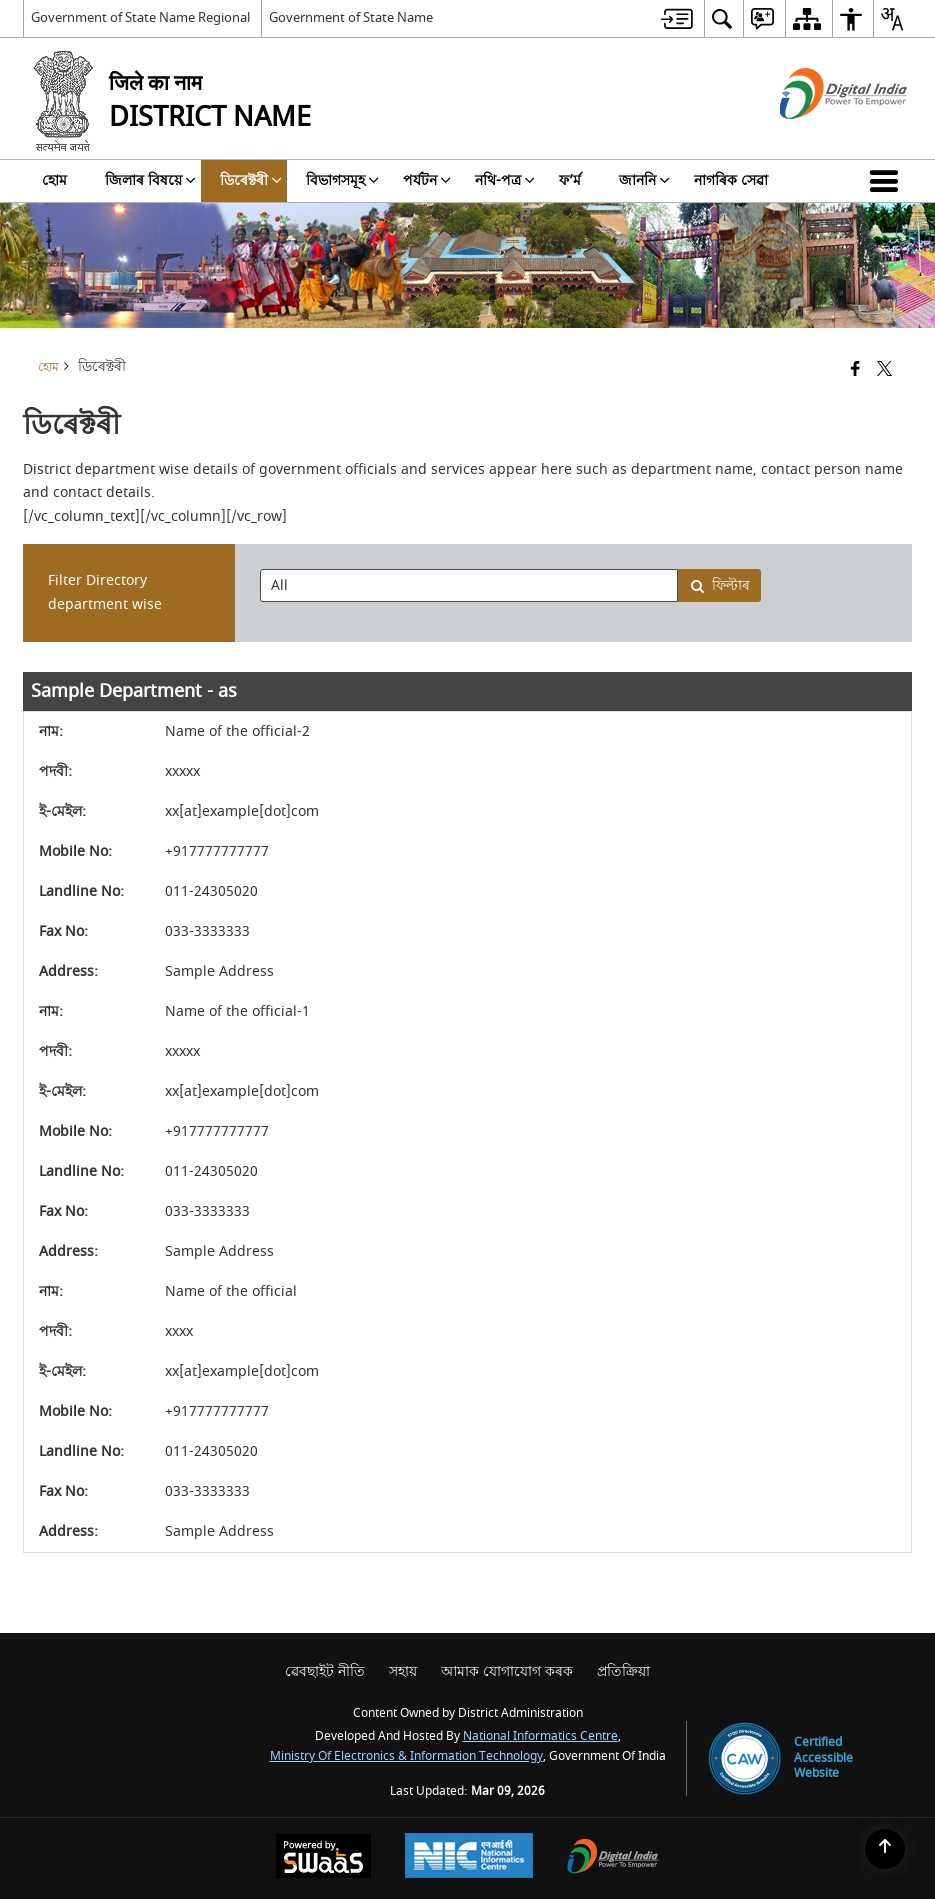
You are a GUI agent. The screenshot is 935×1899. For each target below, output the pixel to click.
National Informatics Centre (540, 1736)
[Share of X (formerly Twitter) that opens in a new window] (884, 370)
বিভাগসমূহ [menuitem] (342, 180)
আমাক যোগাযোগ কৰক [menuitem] (507, 1671)
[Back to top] (885, 1849)
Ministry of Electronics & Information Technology (406, 1756)
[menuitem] (677, 18)
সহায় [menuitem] (403, 1671)
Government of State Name (351, 17)
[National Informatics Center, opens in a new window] (469, 1858)
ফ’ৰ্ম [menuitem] (570, 180)
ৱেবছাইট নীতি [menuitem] (325, 1671)
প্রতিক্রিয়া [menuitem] (623, 1671)
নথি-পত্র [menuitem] (505, 180)
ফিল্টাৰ (720, 585)
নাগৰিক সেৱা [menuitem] (731, 180)
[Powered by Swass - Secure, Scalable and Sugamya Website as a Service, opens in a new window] (323, 1858)
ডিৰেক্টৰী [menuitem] (251, 180)
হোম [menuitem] (54, 180)
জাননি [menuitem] (644, 180)
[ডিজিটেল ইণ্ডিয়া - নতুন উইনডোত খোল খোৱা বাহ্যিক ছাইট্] (818, 136)
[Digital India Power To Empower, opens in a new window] (613, 1858)
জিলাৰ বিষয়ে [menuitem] (150, 180)
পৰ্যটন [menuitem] (427, 180)
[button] (888, 181)
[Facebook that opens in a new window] (855, 370)
